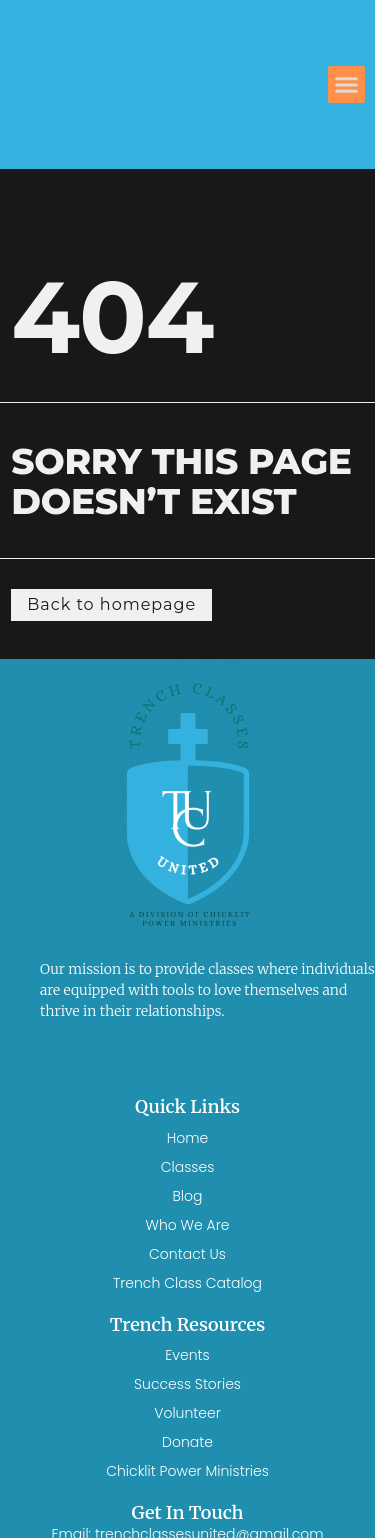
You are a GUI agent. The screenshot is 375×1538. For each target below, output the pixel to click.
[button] (347, 85)
